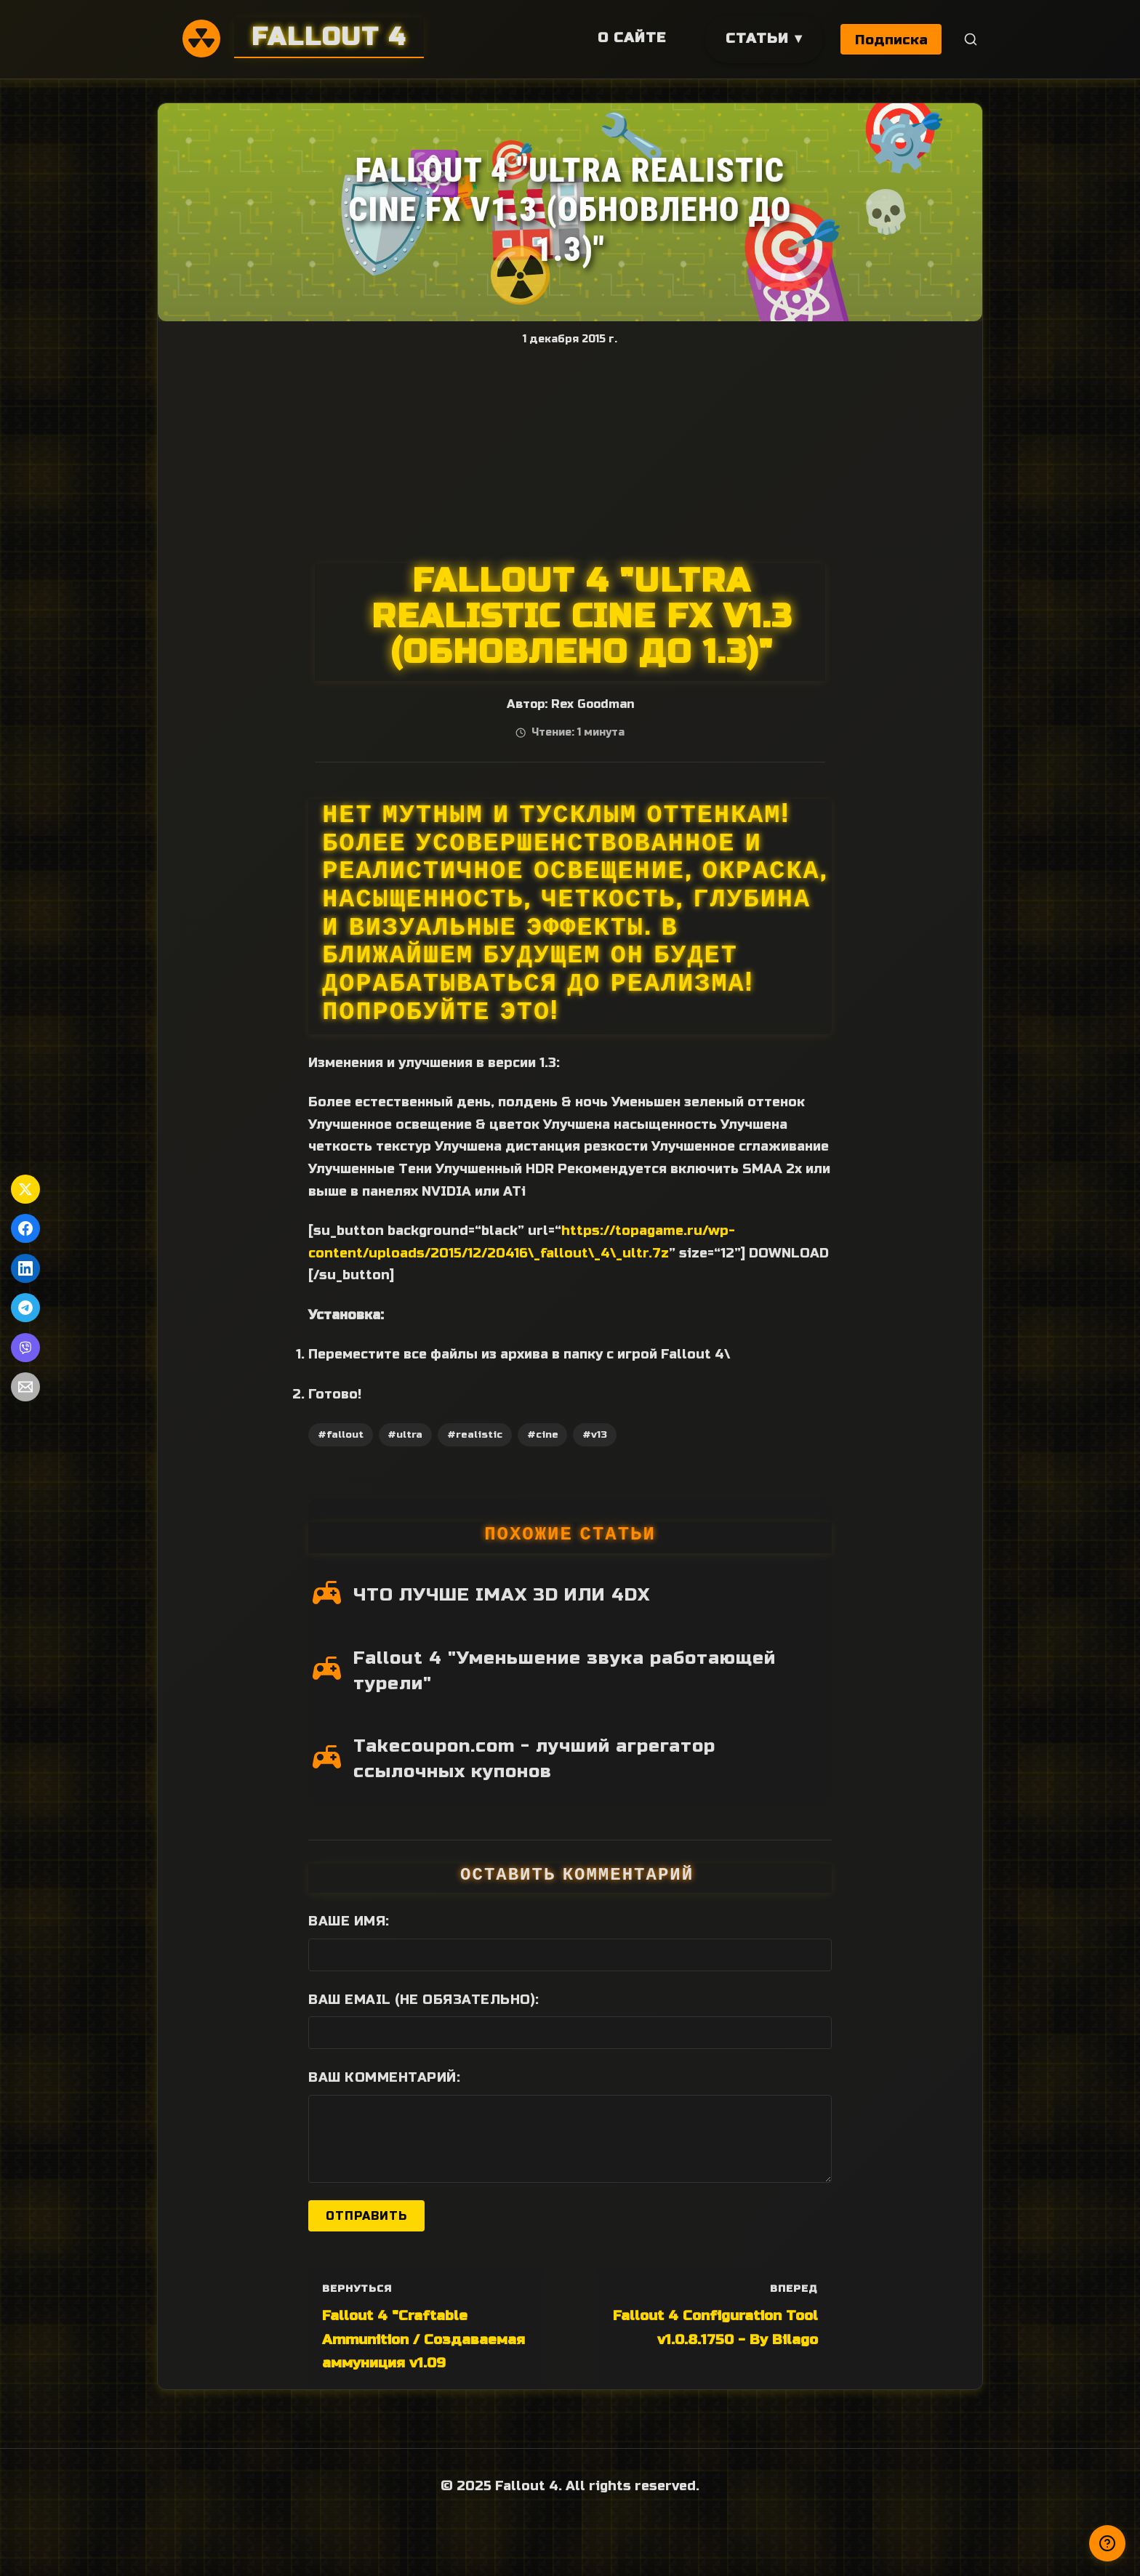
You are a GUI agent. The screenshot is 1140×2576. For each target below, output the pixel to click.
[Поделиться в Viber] (25, 1347)
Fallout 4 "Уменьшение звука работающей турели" (564, 1670)
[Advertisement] (570, 454)
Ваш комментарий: (384, 2077)
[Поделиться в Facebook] (25, 1228)
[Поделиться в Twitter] (25, 1189)
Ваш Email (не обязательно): (423, 2000)
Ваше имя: (349, 1921)
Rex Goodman (592, 704)
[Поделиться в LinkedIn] (25, 1268)
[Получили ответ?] (1107, 2543)
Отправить (366, 2216)
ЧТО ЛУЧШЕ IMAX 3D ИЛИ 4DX (501, 1595)
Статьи (755, 38)
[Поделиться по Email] (25, 1386)
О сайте (630, 37)
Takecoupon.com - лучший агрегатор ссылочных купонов (534, 1758)
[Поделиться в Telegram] (25, 1307)
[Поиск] (971, 40)
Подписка (891, 39)
